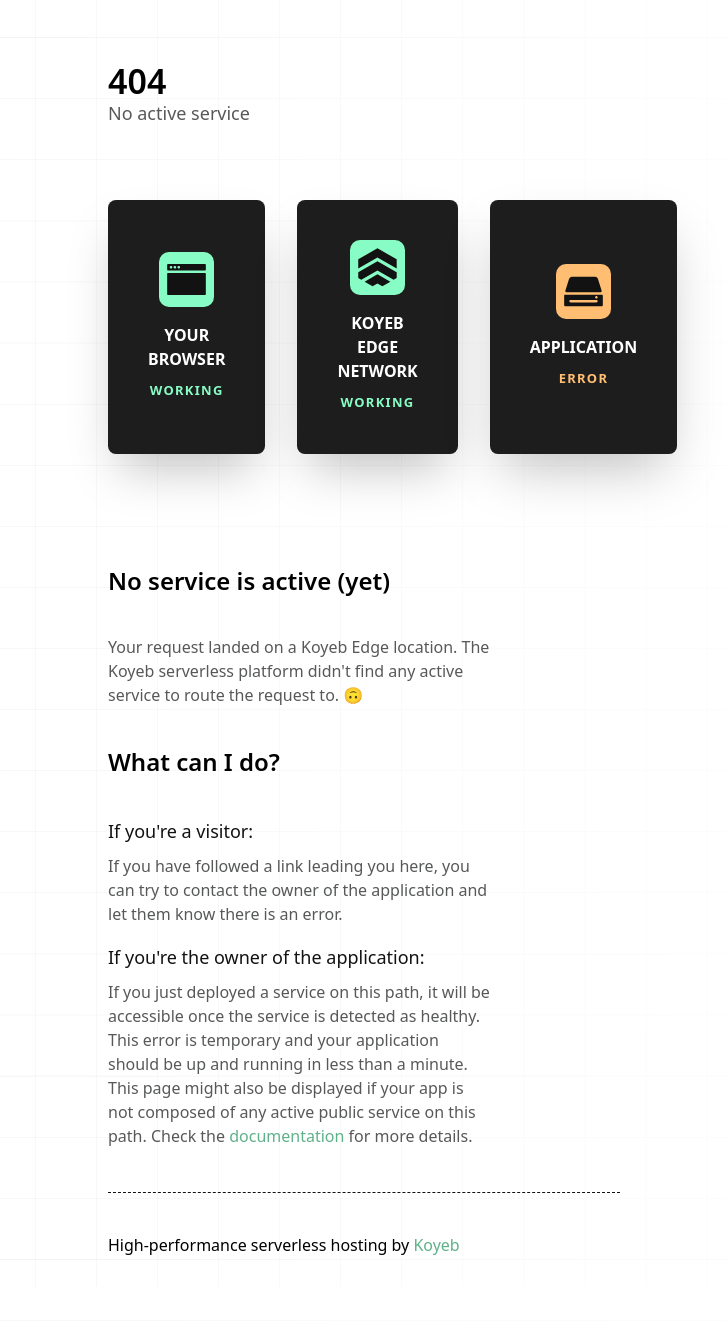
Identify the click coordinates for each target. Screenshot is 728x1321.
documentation (286, 1136)
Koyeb (436, 1245)
